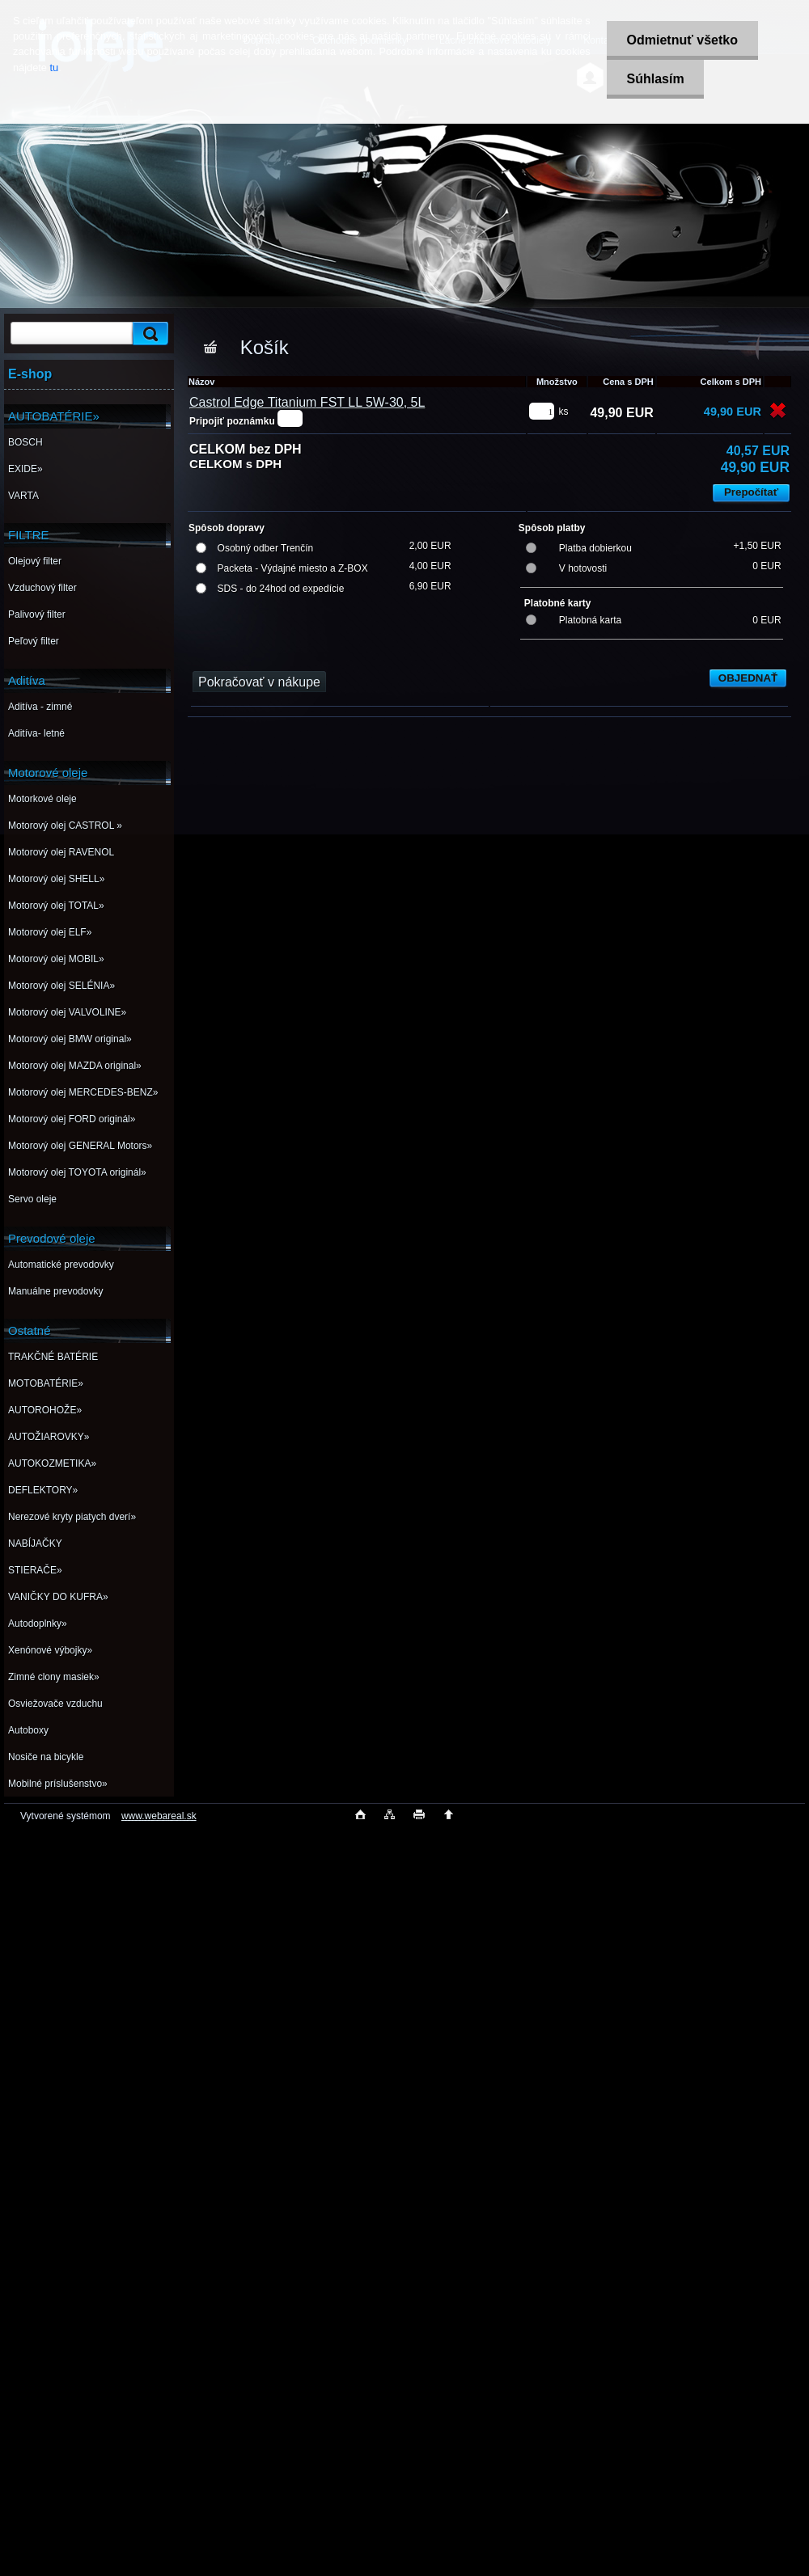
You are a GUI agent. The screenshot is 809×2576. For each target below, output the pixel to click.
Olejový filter (34, 561)
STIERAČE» (35, 1570)
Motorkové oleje (42, 798)
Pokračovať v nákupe (259, 682)
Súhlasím (655, 79)
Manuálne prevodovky (55, 1291)
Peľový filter (33, 641)
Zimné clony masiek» (54, 1677)
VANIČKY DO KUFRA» (58, 1597)
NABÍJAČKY (35, 1543)
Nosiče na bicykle (45, 1757)
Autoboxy (28, 1730)
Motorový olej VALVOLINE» (67, 1012)
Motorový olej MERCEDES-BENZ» (83, 1092)
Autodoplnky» (37, 1623)
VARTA (23, 495)
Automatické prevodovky (61, 1264)
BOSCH (25, 442)
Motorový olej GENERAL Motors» (80, 1145)
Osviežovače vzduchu (55, 1703)
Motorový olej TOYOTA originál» (77, 1172)
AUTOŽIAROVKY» (48, 1436)
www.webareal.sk (159, 1816)
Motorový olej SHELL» (56, 879)
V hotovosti (583, 568)
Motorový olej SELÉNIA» (61, 985)
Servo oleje (32, 1199)
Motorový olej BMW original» (70, 1039)
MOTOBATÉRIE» (45, 1383)
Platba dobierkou (595, 548)
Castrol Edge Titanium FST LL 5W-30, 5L (307, 402)
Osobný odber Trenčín (266, 548)
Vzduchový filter (42, 587)
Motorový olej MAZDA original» (75, 1065)
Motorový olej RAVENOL (61, 852)
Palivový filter (37, 614)
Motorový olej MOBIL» (56, 959)
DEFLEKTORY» (43, 1490)
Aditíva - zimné (40, 706)
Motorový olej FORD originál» (71, 1119)
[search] (148, 333)
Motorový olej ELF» (49, 932)
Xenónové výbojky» (50, 1650)
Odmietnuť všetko (681, 40)
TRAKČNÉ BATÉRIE (53, 1356)
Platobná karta (590, 620)
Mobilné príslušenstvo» (58, 1783)
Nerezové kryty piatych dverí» (72, 1516)
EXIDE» (25, 469)
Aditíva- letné (36, 733)
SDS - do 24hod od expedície (281, 588)
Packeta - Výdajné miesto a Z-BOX (293, 568)
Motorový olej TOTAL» (56, 905)
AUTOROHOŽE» (45, 1410)
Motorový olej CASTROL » (65, 825)
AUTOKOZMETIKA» (52, 1463)
